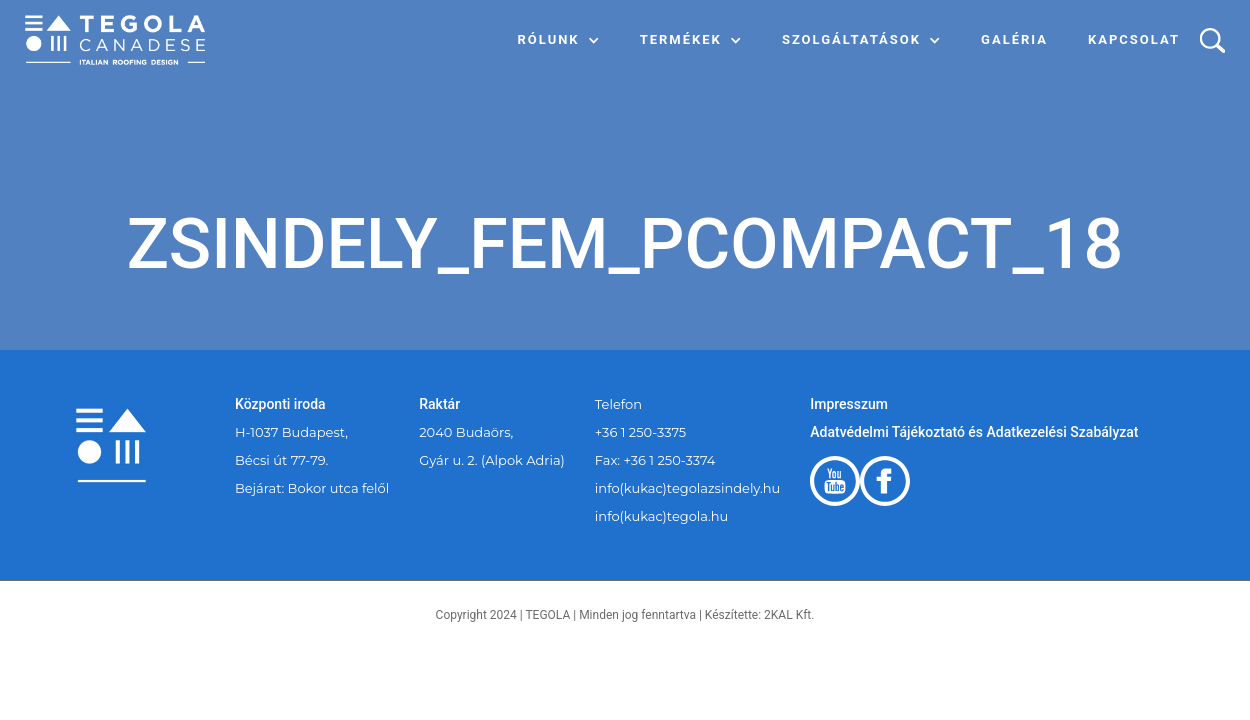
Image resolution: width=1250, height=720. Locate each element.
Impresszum (849, 404)
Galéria (1014, 39)
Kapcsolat (1134, 39)
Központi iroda (280, 404)
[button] (559, 40)
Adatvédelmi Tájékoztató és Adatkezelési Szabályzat (974, 432)
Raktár (439, 404)
